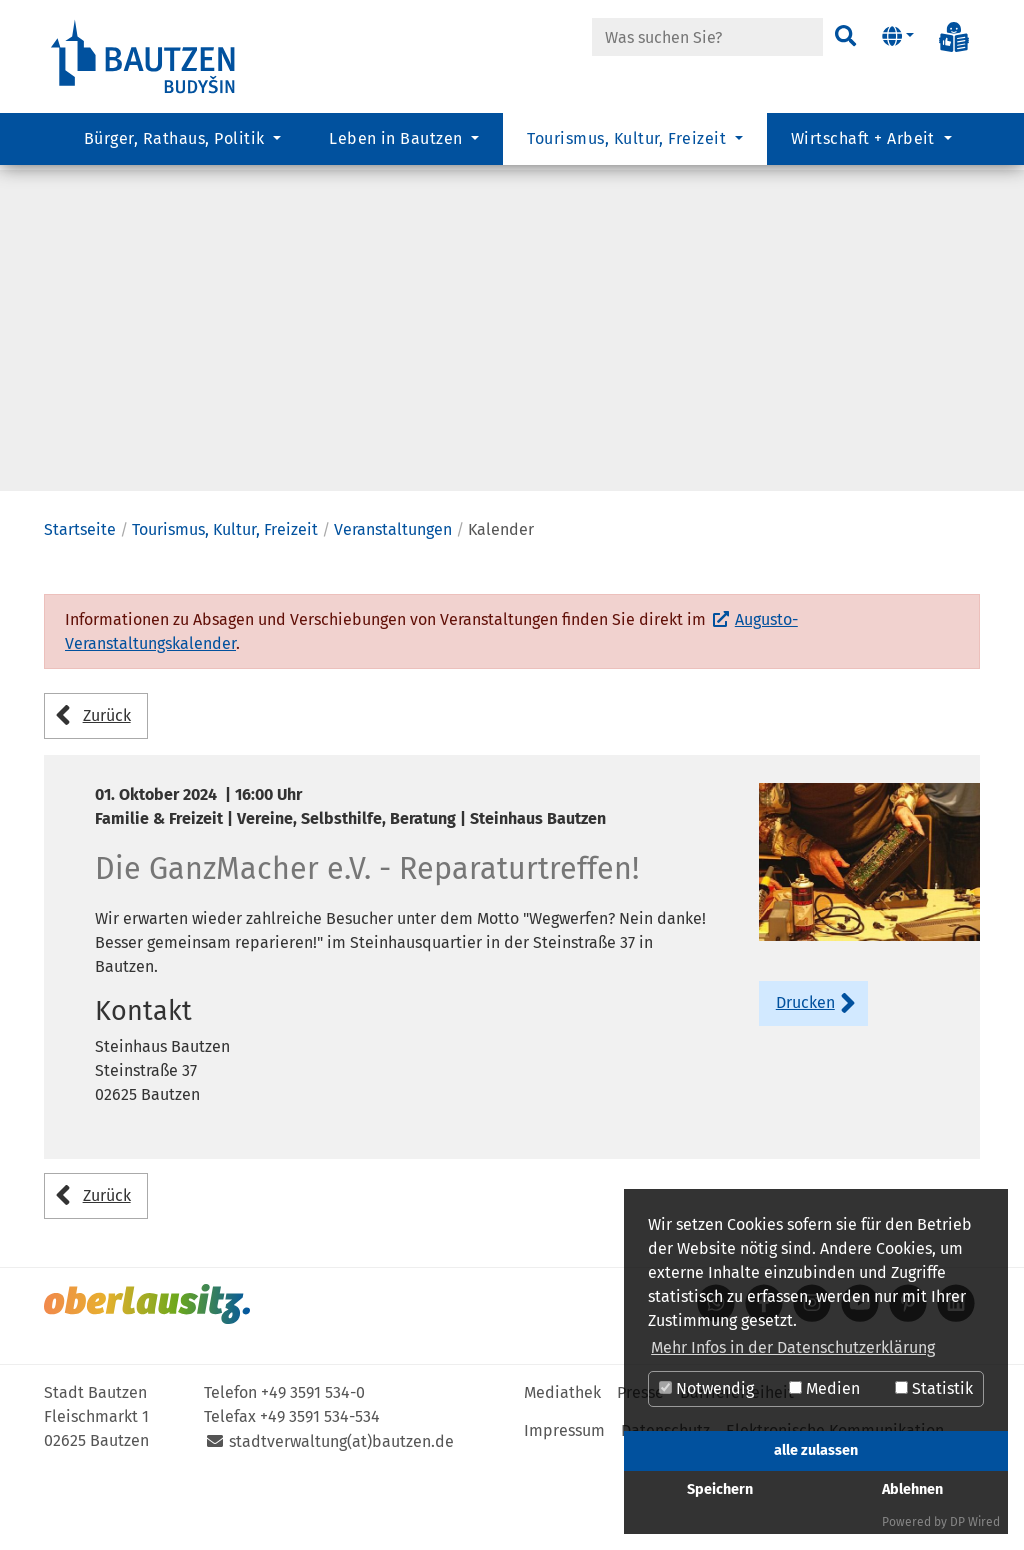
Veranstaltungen (393, 609)
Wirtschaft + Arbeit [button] (865, 145)
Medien (824, 1388)
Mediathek (562, 1472)
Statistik (934, 1388)
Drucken (805, 1082)
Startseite (80, 609)
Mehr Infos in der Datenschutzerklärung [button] (793, 1347)
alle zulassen (816, 1450)
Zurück (107, 795)
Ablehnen (912, 1489)
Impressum (564, 1510)
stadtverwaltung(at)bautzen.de (341, 1521)
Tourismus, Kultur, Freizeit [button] (628, 145)
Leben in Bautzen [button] (398, 145)
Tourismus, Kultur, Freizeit (225, 609)
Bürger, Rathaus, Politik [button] (176, 145)
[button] (897, 37)
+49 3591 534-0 (313, 1472)
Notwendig (706, 1388)
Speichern (720, 1489)
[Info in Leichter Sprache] (954, 37)
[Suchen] (844, 37)
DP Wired (975, 1522)
